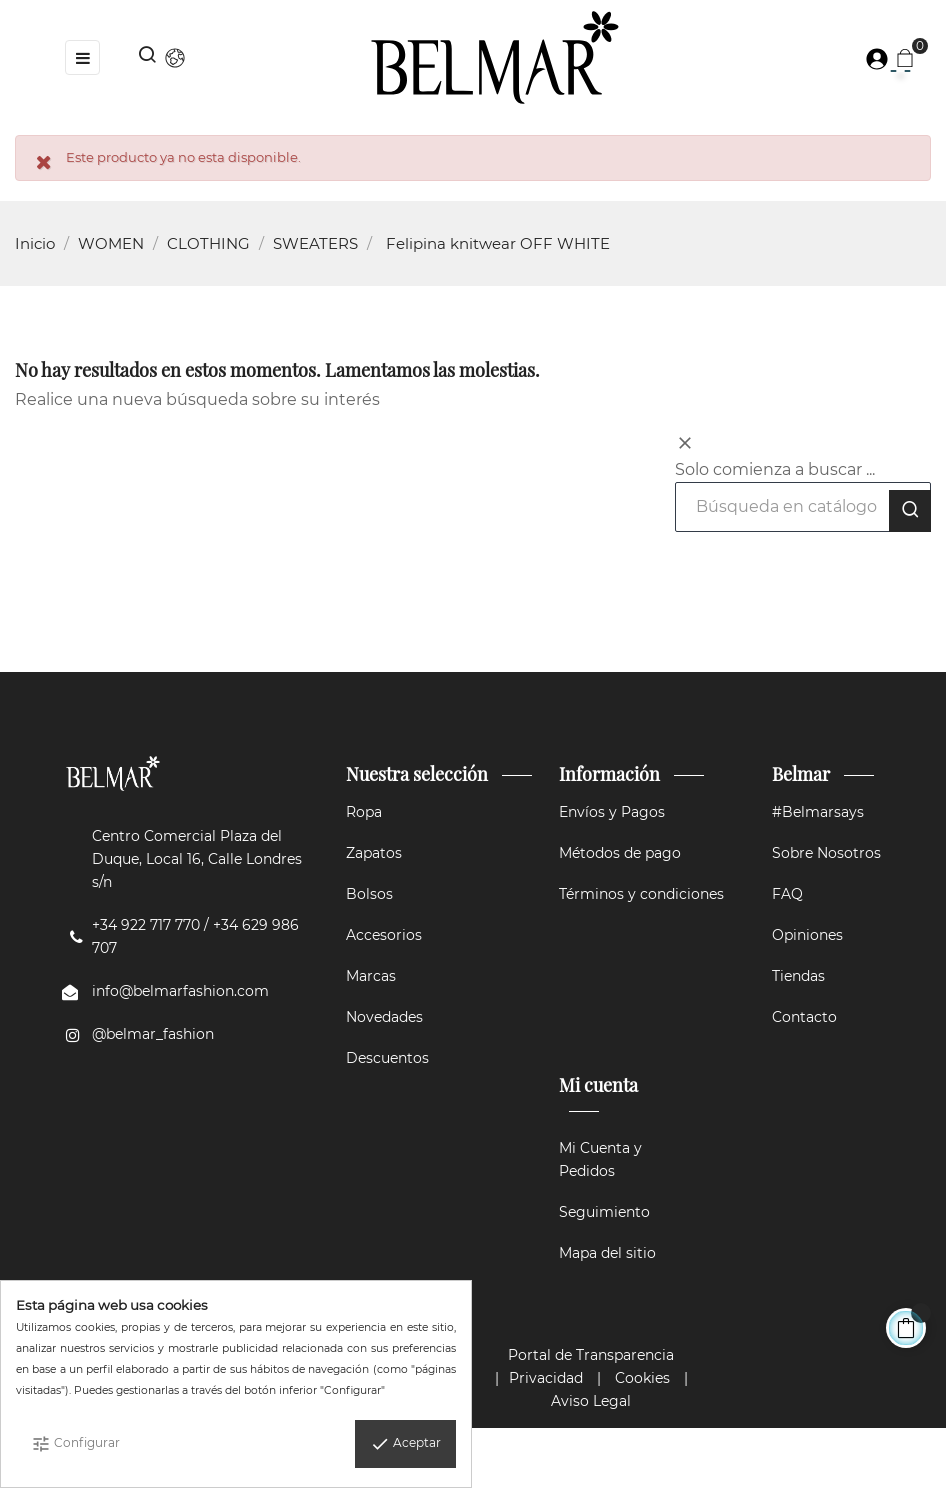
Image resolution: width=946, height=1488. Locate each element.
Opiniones (807, 935)
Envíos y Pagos (612, 812)
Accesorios (384, 935)
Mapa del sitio (607, 1253)
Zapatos (374, 853)
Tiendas (798, 976)
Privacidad (546, 1378)
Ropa (364, 812)
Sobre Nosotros (826, 853)
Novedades (384, 1017)
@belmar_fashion (153, 1034)
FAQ (787, 894)
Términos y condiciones (641, 894)
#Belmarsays (818, 812)
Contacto (804, 1017)
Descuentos (387, 1058)
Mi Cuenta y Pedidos (600, 1159)
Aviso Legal (591, 1401)
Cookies (642, 1378)
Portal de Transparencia (591, 1355)
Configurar (75, 1444)
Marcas (371, 976)
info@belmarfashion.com (180, 991)
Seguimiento (604, 1212)
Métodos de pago (620, 853)
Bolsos (369, 894)
